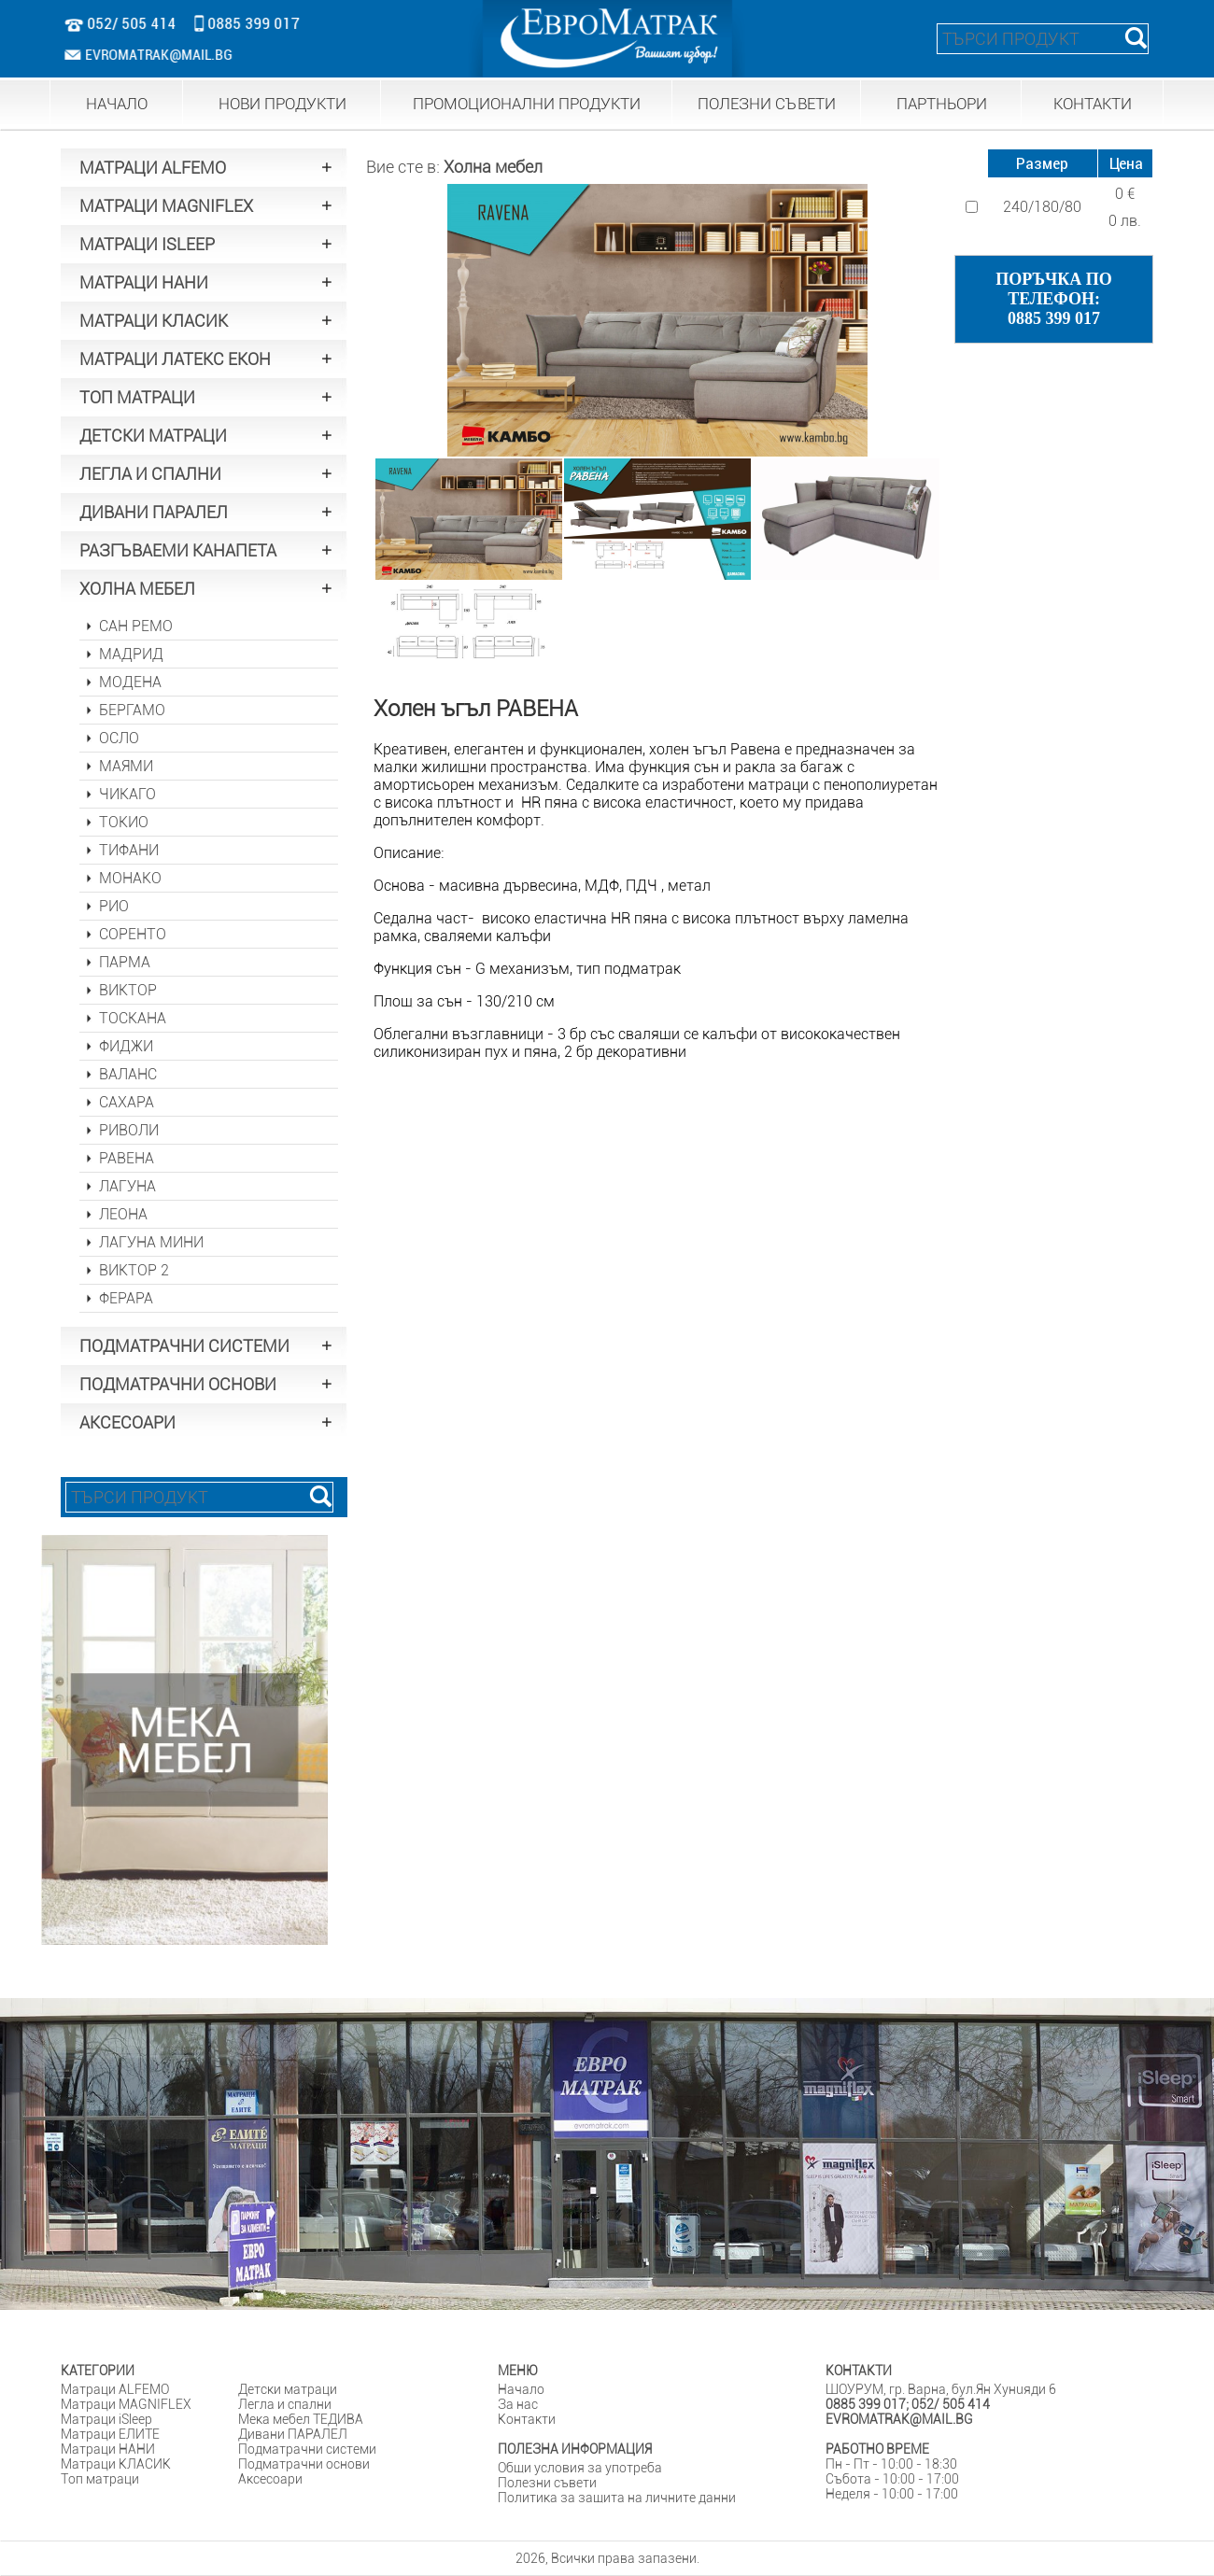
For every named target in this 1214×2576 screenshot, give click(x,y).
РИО (114, 906)
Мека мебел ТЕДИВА (300, 2419)
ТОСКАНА (132, 1018)
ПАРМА (124, 962)
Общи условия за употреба (580, 2467)
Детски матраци (287, 2389)
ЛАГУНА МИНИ (151, 1242)
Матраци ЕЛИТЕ (110, 2434)
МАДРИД (131, 654)
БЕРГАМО (132, 710)
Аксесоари (270, 2478)
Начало (521, 2389)
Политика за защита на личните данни (617, 2497)
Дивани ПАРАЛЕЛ (292, 2434)
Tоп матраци (100, 2478)
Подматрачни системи (307, 2449)
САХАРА (126, 1102)
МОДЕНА (130, 682)
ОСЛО (119, 738)
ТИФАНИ (129, 850)
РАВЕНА (126, 1158)
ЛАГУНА (127, 1186)
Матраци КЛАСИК (116, 2463)
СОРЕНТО (132, 934)
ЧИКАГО (127, 794)
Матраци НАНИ (108, 2449)
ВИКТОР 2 (134, 1270)
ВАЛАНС (128, 1074)
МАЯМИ (126, 766)
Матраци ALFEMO (115, 2389)
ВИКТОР (128, 990)
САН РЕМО (136, 626)
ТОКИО (123, 822)
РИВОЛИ (129, 1130)
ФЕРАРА (126, 1298)
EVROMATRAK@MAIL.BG (148, 54)
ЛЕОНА (123, 1214)
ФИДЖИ (126, 1046)
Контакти (527, 2419)
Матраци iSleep (106, 2419)
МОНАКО (130, 878)
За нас (518, 2404)
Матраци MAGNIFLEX (126, 2404)
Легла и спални (285, 2404)
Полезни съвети (547, 2482)
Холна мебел (493, 166)
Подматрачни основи (304, 2463)
